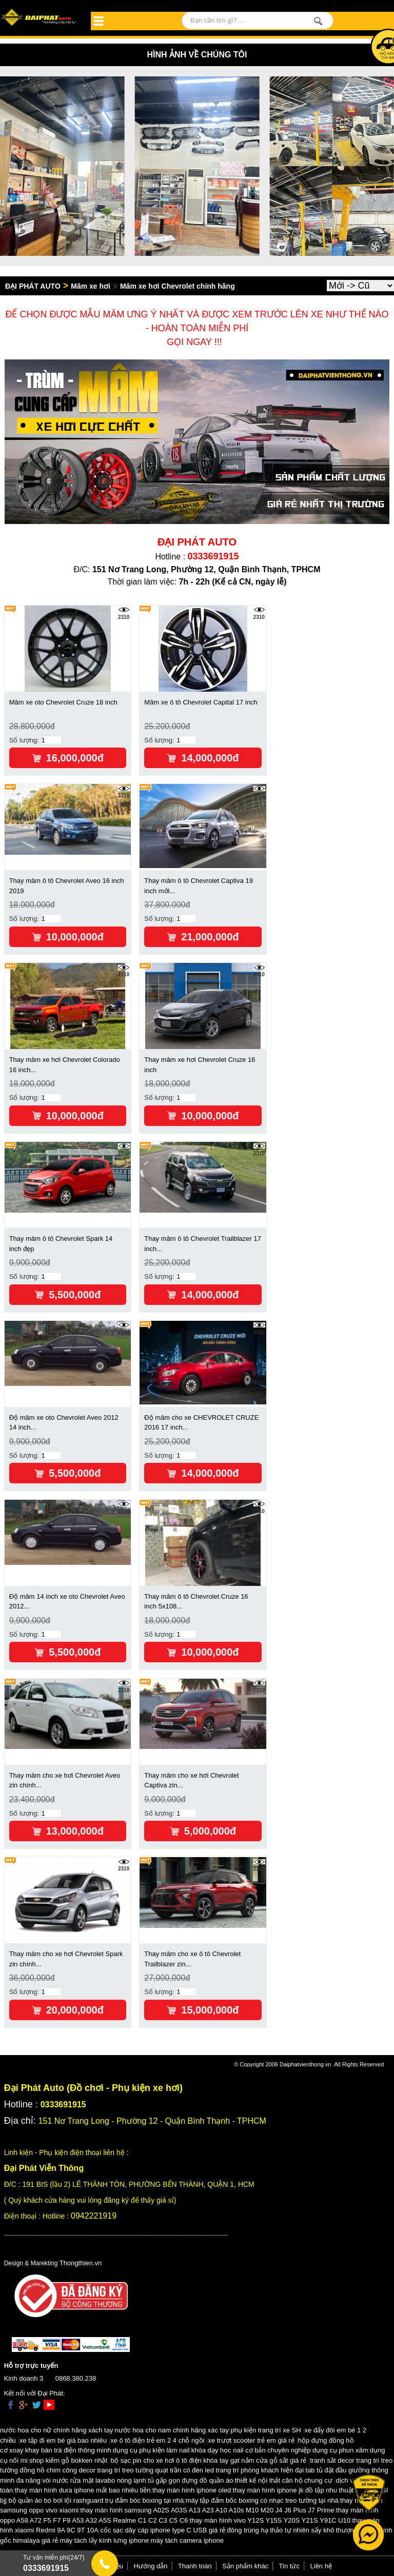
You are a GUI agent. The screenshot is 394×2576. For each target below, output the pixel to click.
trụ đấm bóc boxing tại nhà (144, 2500)
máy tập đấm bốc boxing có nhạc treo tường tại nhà (262, 2500)
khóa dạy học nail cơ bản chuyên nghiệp (251, 2450)
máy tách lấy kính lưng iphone (104, 2540)
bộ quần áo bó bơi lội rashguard (55, 2500)
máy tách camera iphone (187, 2540)
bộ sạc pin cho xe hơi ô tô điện (156, 2460)
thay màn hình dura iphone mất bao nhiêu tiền (83, 2490)
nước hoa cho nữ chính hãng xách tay (56, 2430)
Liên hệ (321, 2566)
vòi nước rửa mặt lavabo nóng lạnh (94, 2480)
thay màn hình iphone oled (191, 2490)
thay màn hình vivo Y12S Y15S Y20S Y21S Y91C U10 (270, 2520)
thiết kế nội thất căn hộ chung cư (283, 2480)
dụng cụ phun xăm (340, 2450)
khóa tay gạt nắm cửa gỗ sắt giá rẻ (254, 2460)
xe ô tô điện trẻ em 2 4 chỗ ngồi (157, 2440)
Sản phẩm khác (245, 2566)
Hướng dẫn (151, 2566)
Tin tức (289, 2566)
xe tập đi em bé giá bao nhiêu (63, 2440)
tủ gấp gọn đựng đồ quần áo (190, 2480)
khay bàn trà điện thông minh (68, 2450)
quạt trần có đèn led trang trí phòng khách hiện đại (229, 2470)
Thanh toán (195, 2566)
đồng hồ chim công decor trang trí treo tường (86, 2470)
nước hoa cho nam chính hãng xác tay (172, 2430)
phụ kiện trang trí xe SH (265, 2430)
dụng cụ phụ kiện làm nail (151, 2450)
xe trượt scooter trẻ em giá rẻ (251, 2440)
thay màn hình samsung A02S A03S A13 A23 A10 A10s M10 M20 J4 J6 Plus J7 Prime (207, 2510)
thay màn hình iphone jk (268, 2490)
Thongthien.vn (81, 2263)
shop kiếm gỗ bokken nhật (68, 2460)
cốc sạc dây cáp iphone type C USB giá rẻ (162, 2530)
